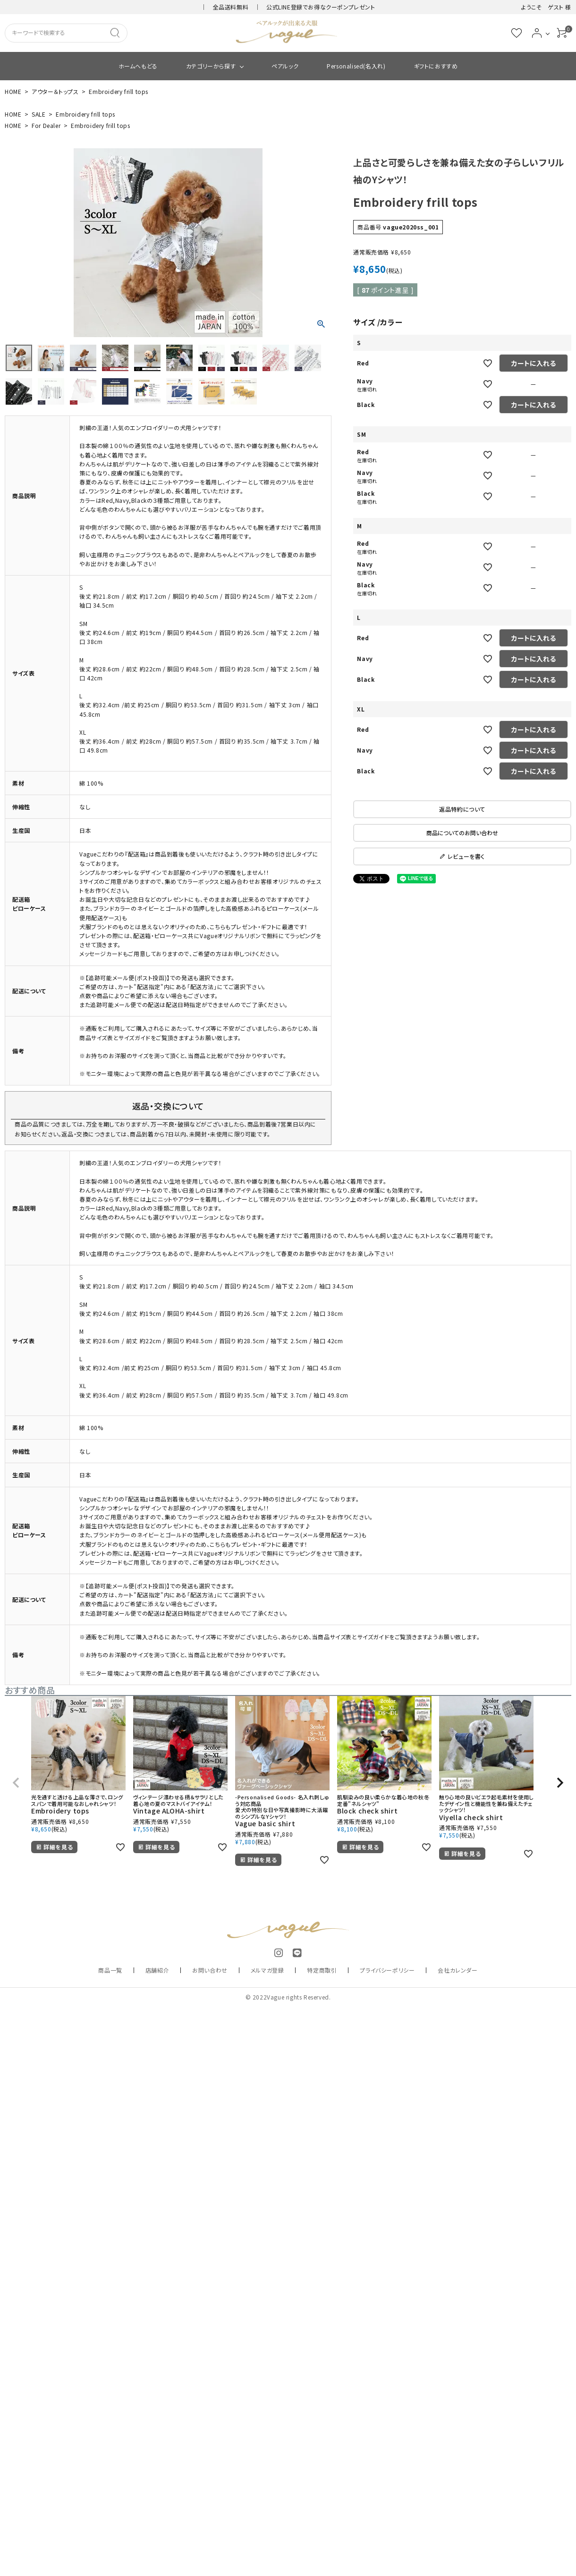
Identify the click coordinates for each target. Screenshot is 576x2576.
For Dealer (46, 125)
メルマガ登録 (267, 1970)
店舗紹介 (157, 1970)
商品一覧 (110, 1970)
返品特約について (462, 809)
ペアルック (284, 66)
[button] (16, 1782)
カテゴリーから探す (211, 66)
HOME (13, 91)
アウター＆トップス (55, 91)
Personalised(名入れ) (356, 66)
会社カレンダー (457, 1970)
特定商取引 (322, 1970)
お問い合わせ (210, 1970)
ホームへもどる (138, 66)
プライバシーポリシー (387, 1970)
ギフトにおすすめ (436, 66)
